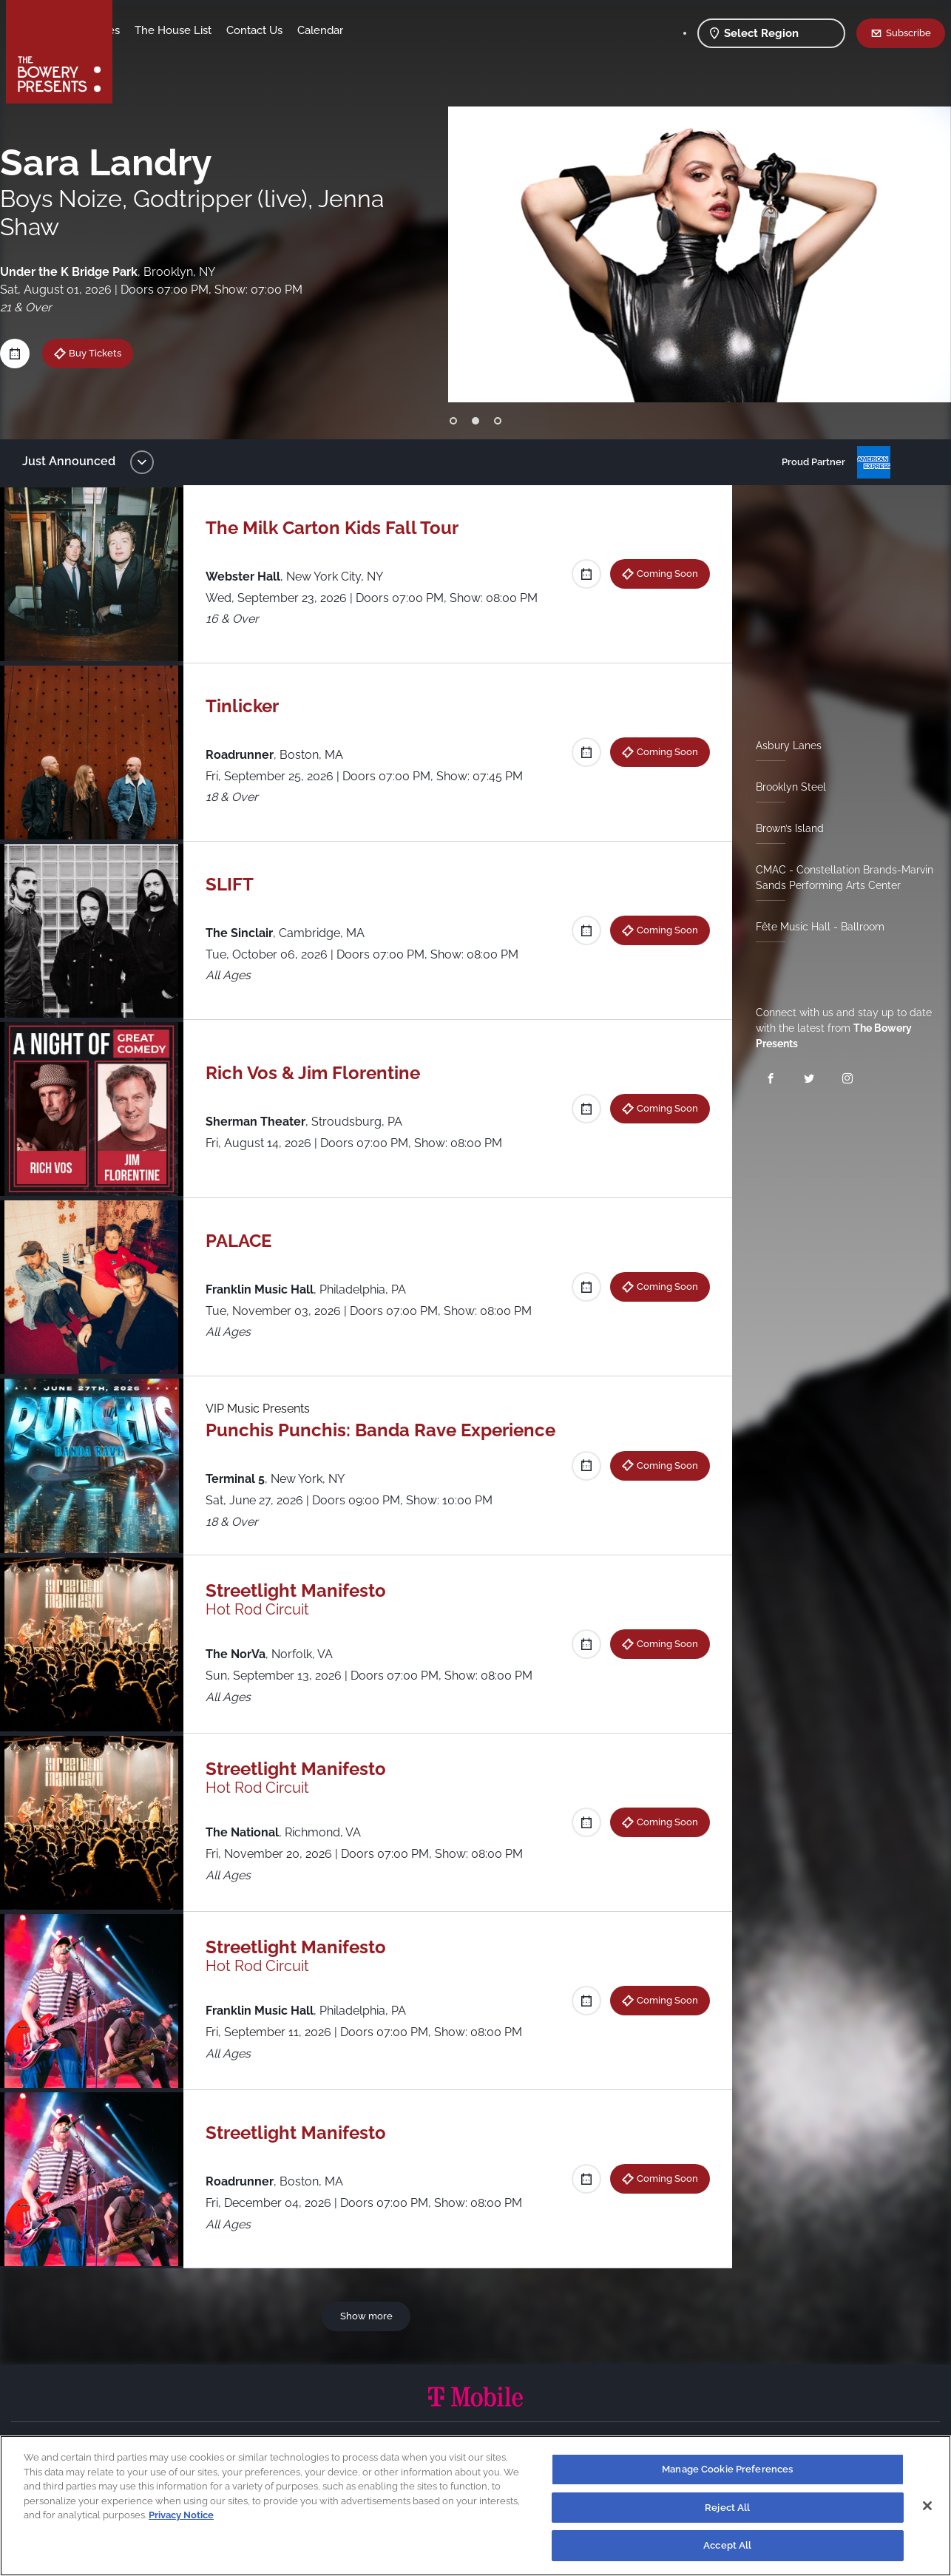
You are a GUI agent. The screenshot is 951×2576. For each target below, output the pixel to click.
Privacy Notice (181, 2515)
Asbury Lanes (783, 745)
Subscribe (908, 32)
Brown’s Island (784, 828)
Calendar (436, 30)
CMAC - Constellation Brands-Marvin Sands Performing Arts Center (838, 877)
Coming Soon (661, 573)
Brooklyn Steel (785, 787)
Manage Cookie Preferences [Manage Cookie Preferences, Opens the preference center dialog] (727, 2469)
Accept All (727, 2545)
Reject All (727, 2507)
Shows (145, 30)
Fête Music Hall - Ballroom (814, 927)
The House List (289, 30)
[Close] (927, 2505)
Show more (368, 2316)
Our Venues (206, 30)
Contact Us (370, 30)
